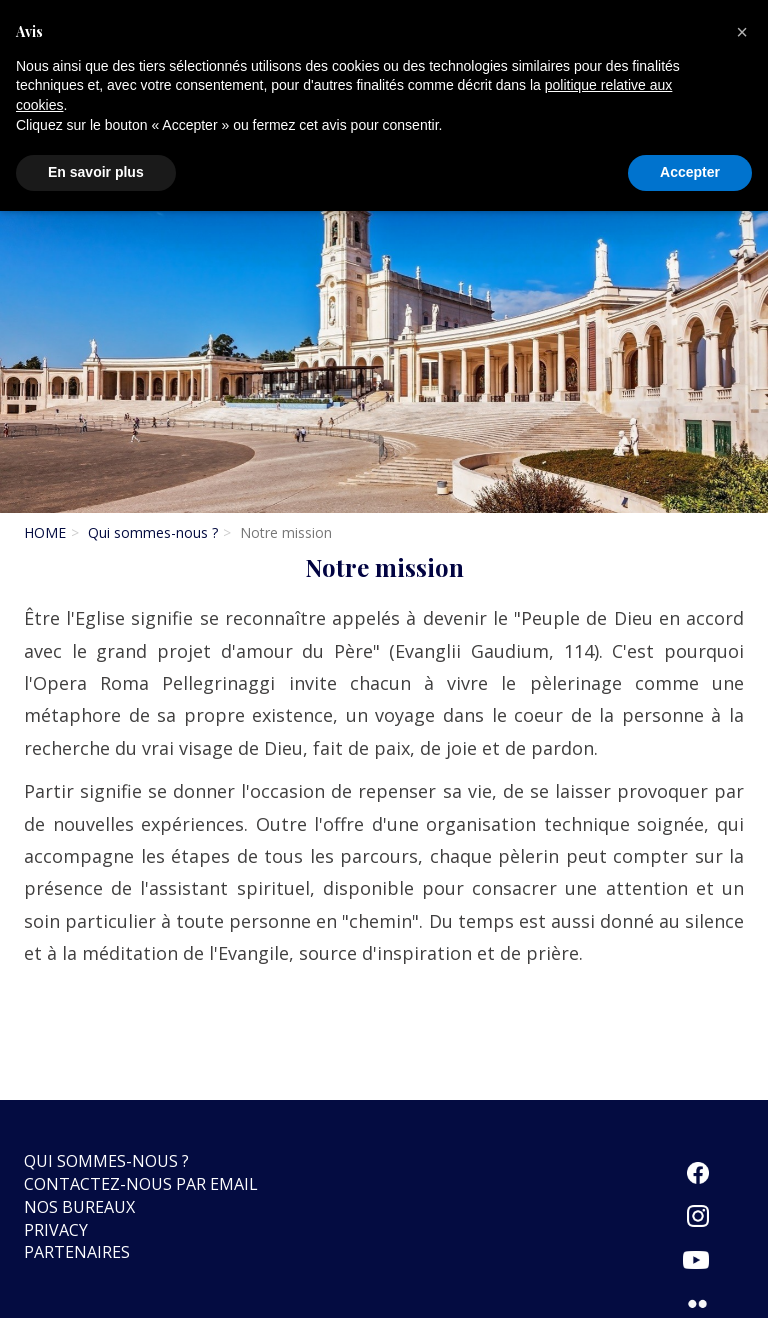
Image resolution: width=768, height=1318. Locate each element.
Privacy (56, 1230)
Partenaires (77, 1252)
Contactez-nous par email (141, 1184)
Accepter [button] (690, 172)
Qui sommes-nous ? (153, 532)
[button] (742, 32)
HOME (45, 532)
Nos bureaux (79, 1207)
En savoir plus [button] (96, 172)
